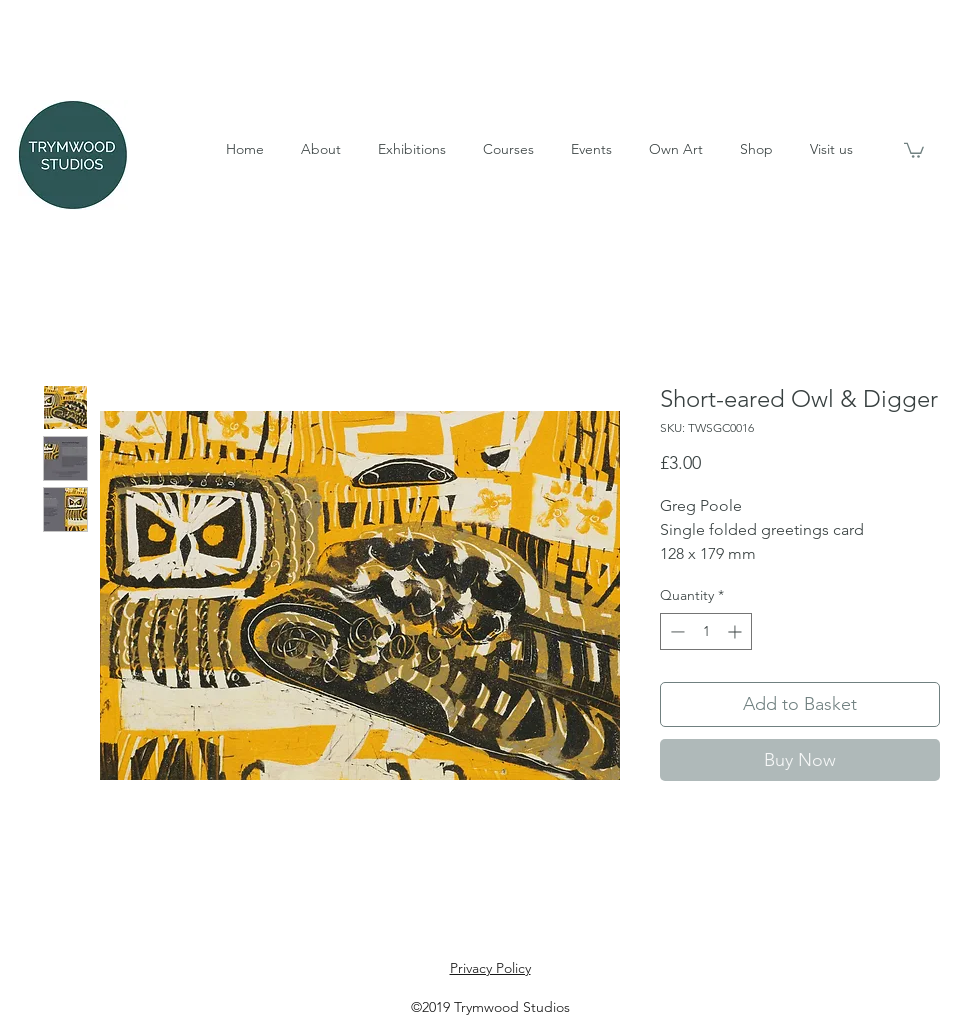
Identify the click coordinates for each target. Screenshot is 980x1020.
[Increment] (736, 631)
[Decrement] (675, 631)
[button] (320, 149)
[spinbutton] (706, 631)
